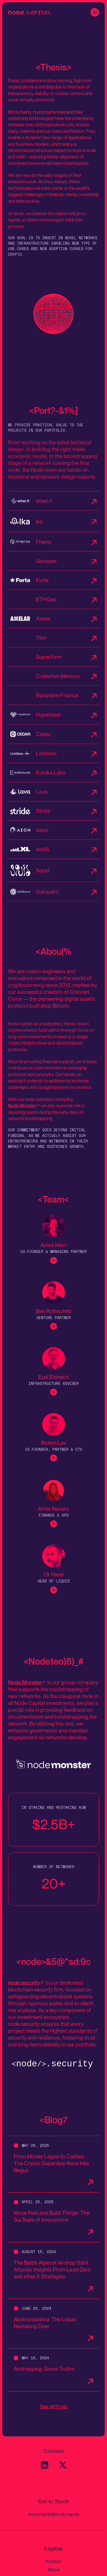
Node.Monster (22, 1109)
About (53, 2569)
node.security (24, 1986)
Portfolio (53, 2561)
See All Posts (53, 2406)
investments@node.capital (53, 2514)
